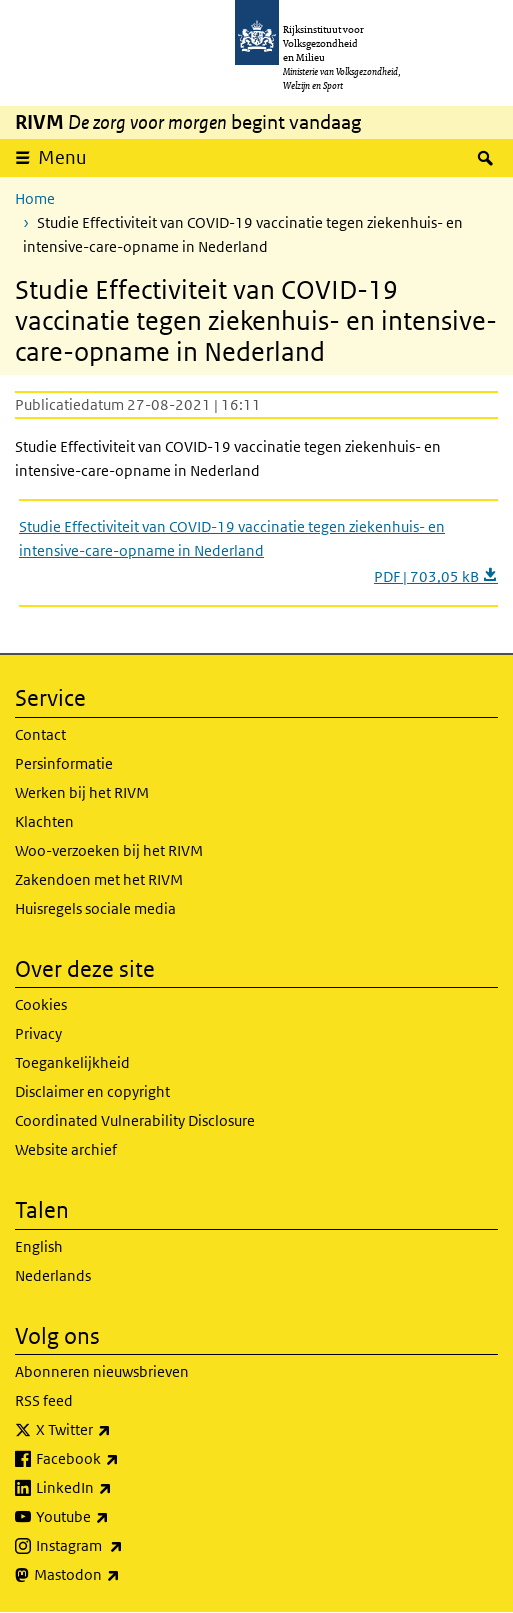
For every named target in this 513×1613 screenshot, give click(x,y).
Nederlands (53, 1275)
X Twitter (117, 1430)
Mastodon (121, 1575)
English (39, 1246)
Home (35, 198)
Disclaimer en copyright (92, 1091)
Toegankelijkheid (72, 1062)
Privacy (38, 1033)
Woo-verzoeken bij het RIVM (109, 850)
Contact (40, 734)
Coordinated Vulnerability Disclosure (135, 1120)
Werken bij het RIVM (82, 792)
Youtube (116, 1517)
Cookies (41, 1004)
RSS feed (44, 1400)
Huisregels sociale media (95, 908)
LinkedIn (118, 1488)
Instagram (123, 1546)
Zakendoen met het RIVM (99, 879)
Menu (62, 157)
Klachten (44, 821)
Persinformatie (64, 763)
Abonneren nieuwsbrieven (102, 1371)
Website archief (66, 1149)
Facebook (121, 1459)
